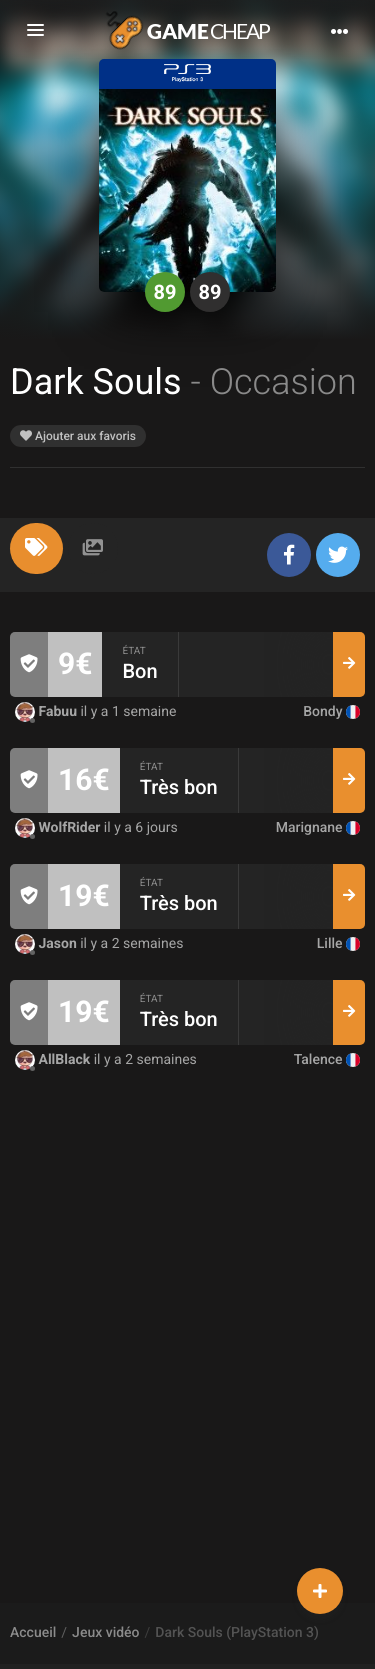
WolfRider (59, 828)
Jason (47, 944)
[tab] (36, 548)
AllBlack (54, 1060)
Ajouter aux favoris (78, 436)
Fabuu (47, 712)
